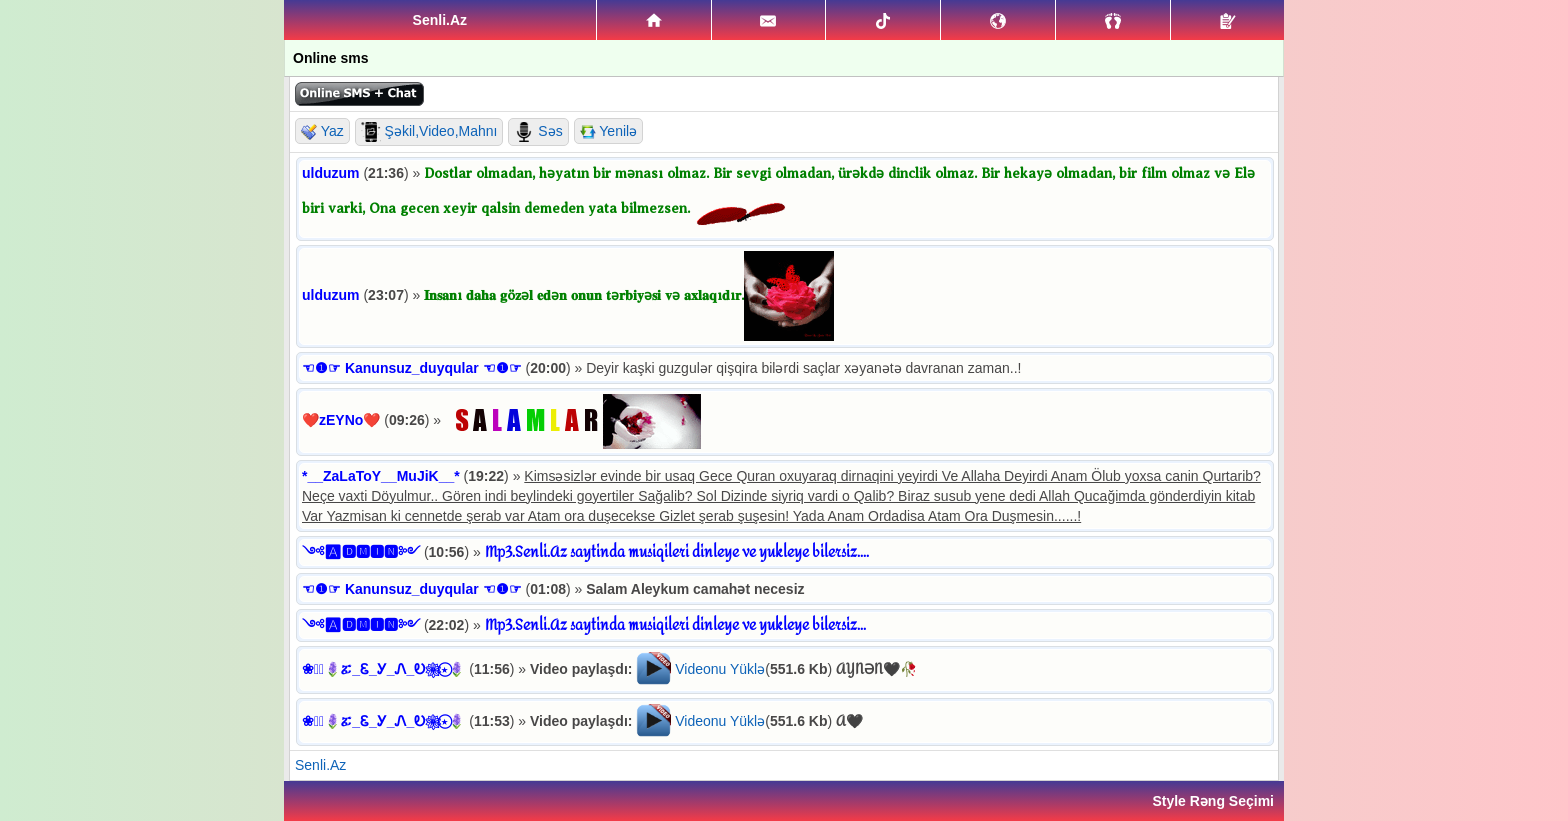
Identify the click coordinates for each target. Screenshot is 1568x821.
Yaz (322, 131)
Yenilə (608, 131)
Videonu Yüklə (720, 669)
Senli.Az (320, 765)
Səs (538, 132)
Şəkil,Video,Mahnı (429, 132)
